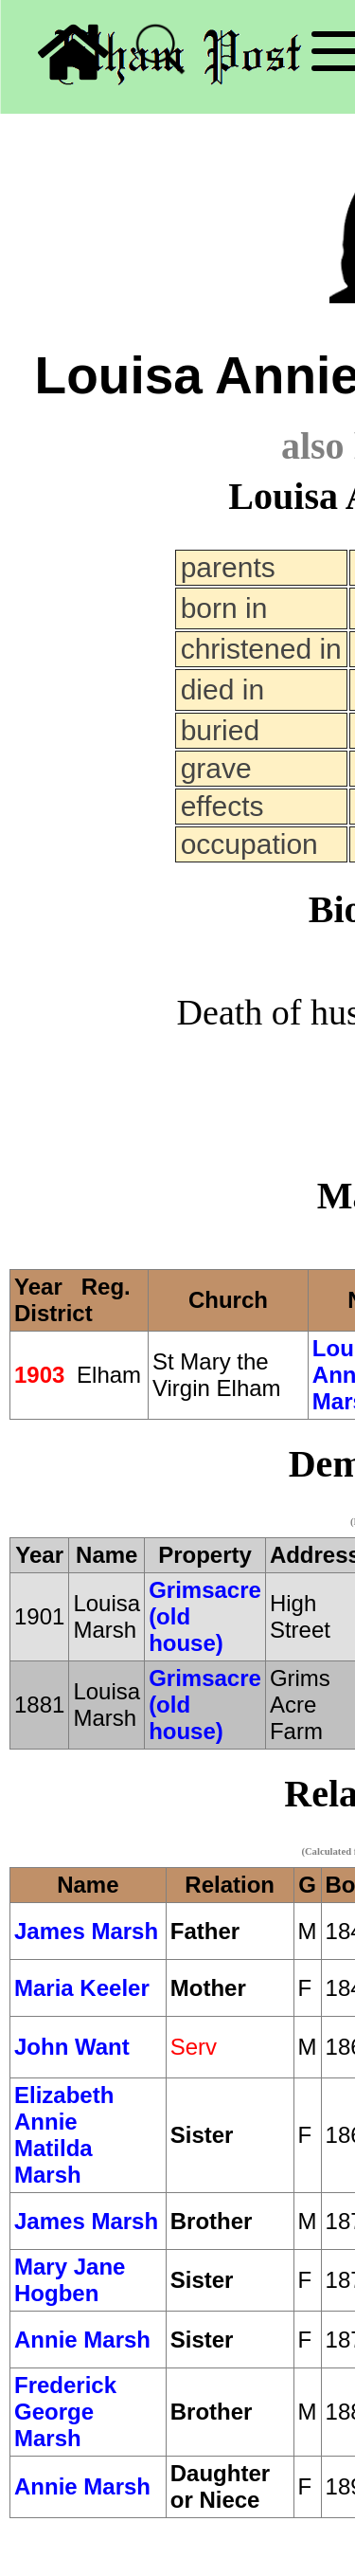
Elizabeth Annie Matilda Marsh (64, 2134)
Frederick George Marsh (65, 2411)
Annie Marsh (82, 2339)
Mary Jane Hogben (69, 2280)
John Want (72, 2046)
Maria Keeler (82, 1988)
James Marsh (86, 1931)
